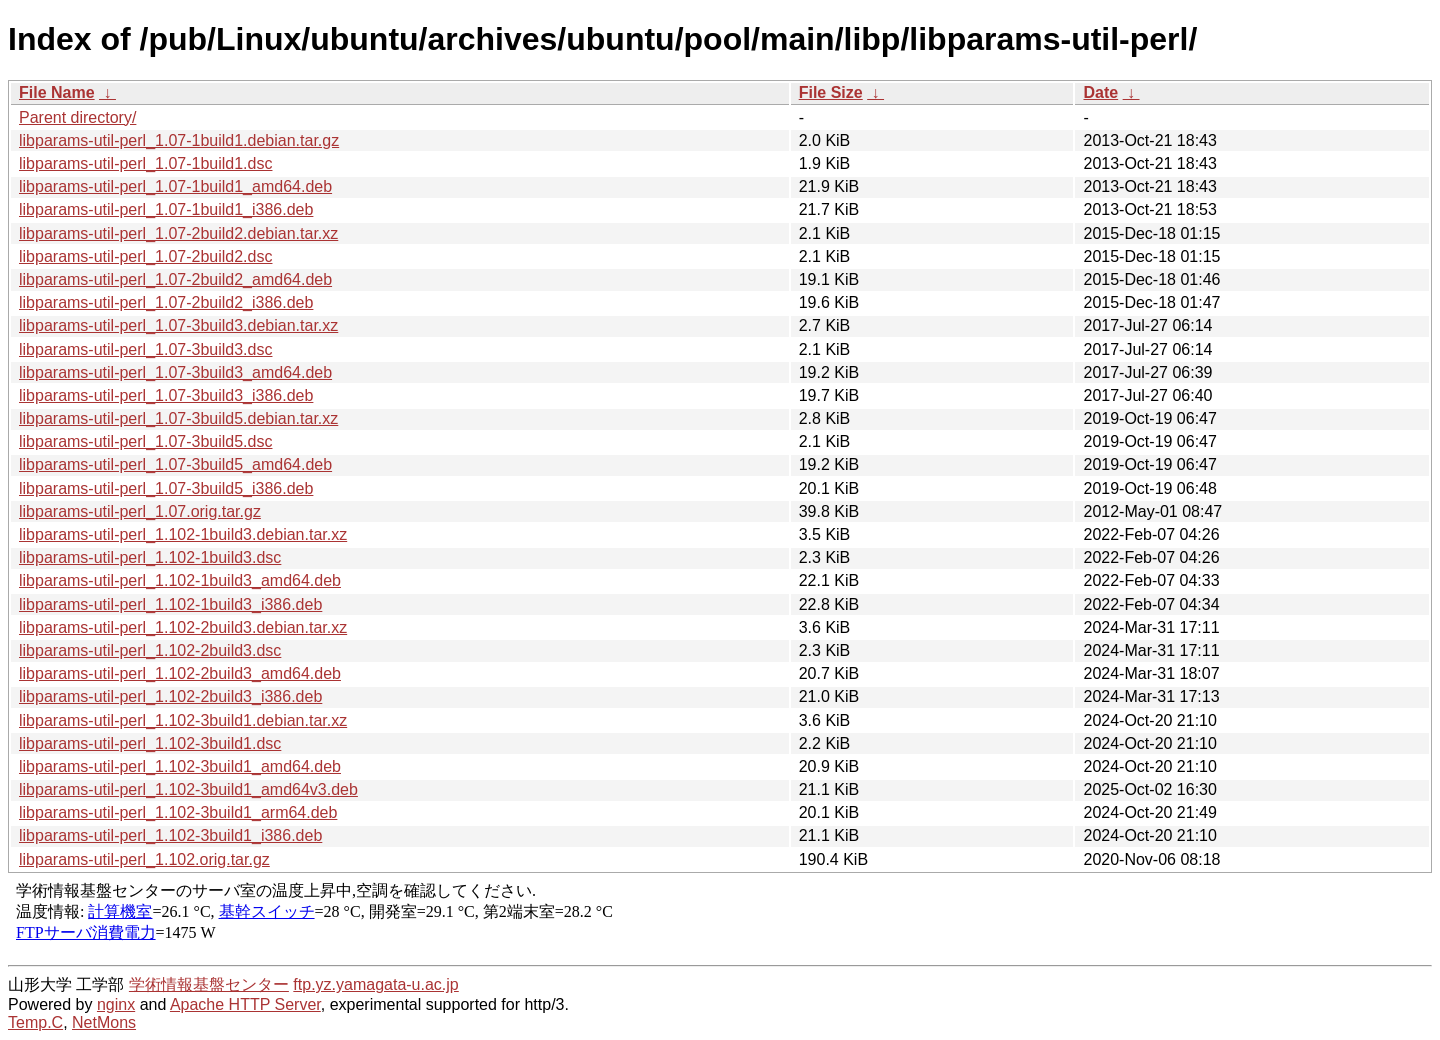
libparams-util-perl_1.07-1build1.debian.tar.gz (179, 140)
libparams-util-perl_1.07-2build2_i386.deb (166, 302)
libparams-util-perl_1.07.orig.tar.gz (140, 511)
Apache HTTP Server (245, 1004)
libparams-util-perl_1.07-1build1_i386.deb (166, 209)
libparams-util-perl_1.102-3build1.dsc (150, 743)
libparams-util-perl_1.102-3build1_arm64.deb (178, 812)
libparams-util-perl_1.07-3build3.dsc (145, 349)
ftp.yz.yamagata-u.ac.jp (375, 984)
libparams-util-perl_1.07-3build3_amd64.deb (175, 372)
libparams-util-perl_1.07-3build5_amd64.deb (175, 464)
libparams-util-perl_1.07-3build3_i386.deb (166, 395)
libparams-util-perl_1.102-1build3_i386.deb (170, 604)
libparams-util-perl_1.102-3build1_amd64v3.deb (188, 789)
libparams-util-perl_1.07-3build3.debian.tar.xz (178, 325)
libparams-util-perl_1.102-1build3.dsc (150, 557)
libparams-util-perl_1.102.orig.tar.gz (144, 859)
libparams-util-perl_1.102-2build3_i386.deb (170, 696)
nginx (116, 1004)
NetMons (104, 1022)
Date (1100, 92)
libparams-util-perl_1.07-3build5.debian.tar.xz (178, 418)
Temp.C (35, 1022)
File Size (831, 92)
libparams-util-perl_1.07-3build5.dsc (145, 441)
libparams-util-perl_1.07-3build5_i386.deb (166, 488)
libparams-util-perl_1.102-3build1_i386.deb (170, 835)
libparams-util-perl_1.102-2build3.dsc (150, 650)
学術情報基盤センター (209, 984)
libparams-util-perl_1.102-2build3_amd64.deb (180, 673)
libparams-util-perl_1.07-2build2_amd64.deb (175, 279)
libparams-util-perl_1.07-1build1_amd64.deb (175, 186)
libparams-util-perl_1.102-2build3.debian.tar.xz (183, 627)
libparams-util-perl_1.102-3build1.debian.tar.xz (183, 720)
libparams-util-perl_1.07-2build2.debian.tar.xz (178, 233)
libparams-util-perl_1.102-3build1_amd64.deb (180, 766)
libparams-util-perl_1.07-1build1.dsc (145, 163)
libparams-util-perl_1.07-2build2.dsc (145, 256)
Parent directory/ (77, 117)
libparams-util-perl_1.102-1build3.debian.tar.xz (183, 534)
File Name (57, 92)
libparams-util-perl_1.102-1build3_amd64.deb (180, 580)
